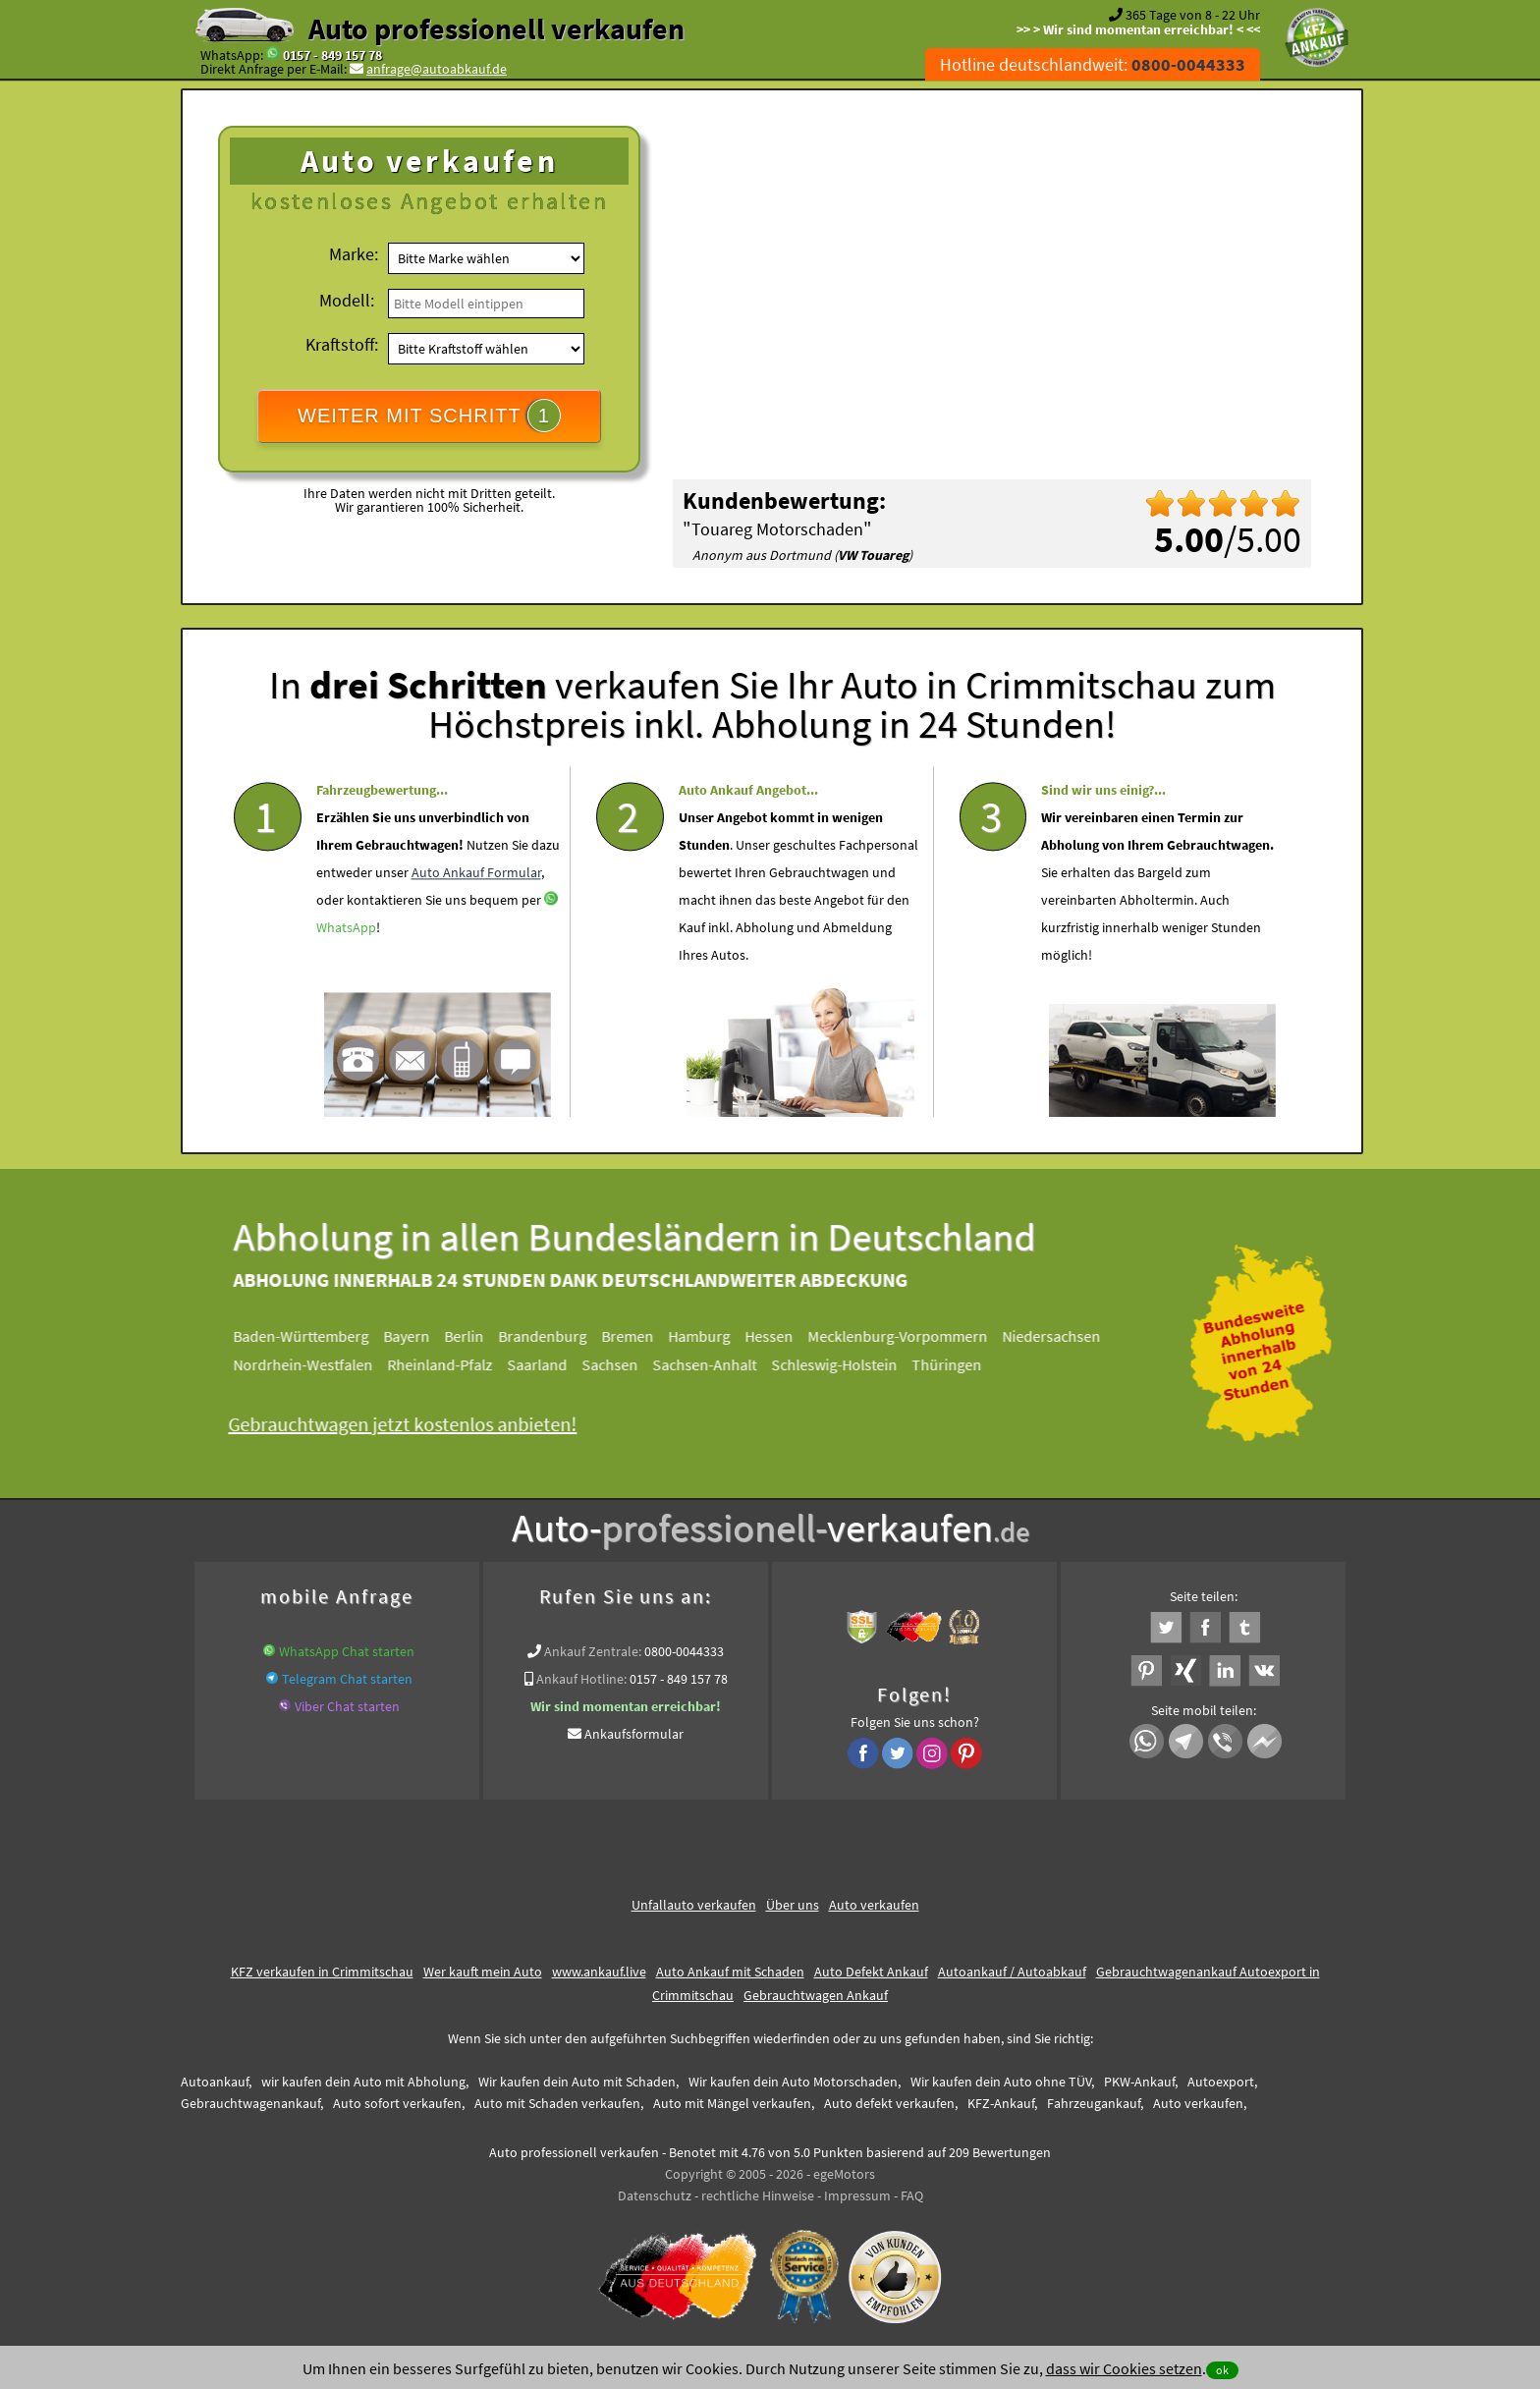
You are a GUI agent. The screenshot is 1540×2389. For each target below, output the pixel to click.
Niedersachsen (1061, 1336)
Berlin (473, 1336)
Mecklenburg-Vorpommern (907, 1336)
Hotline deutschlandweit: (1092, 64)
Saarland (547, 1364)
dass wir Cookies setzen (1124, 2368)
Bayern (416, 1336)
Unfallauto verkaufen (694, 1905)
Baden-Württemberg (310, 1336)
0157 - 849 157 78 (332, 55)
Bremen (637, 1336)
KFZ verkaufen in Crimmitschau (322, 1971)
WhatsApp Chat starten (346, 1651)
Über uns (792, 1905)
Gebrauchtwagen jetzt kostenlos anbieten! (412, 1424)
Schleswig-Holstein (844, 1364)
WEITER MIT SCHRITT (429, 415)
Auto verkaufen (874, 1905)
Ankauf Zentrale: (592, 1651)
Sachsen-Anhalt (714, 1364)
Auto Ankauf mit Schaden (730, 1971)
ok (1222, 2369)
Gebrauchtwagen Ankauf (815, 1995)
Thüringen (956, 1364)
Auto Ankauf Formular (476, 911)
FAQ (912, 2195)
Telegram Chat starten (347, 1679)
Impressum (857, 2195)
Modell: (346, 300)
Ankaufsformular (634, 1734)
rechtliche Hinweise (757, 2195)
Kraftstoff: (341, 344)
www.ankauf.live (599, 1971)
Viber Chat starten (347, 1706)
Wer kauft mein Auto (482, 1971)
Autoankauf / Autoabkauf (1012, 1971)
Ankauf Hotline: (581, 1679)
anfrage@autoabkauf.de (436, 69)
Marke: (353, 254)
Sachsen (619, 1364)
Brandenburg (552, 1336)
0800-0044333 (684, 1651)
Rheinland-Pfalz (449, 1364)
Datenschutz (654, 2195)
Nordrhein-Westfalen (312, 1364)
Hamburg (709, 1336)
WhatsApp (346, 966)
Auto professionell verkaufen (496, 28)
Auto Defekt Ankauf (871, 1971)
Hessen (778, 1336)
